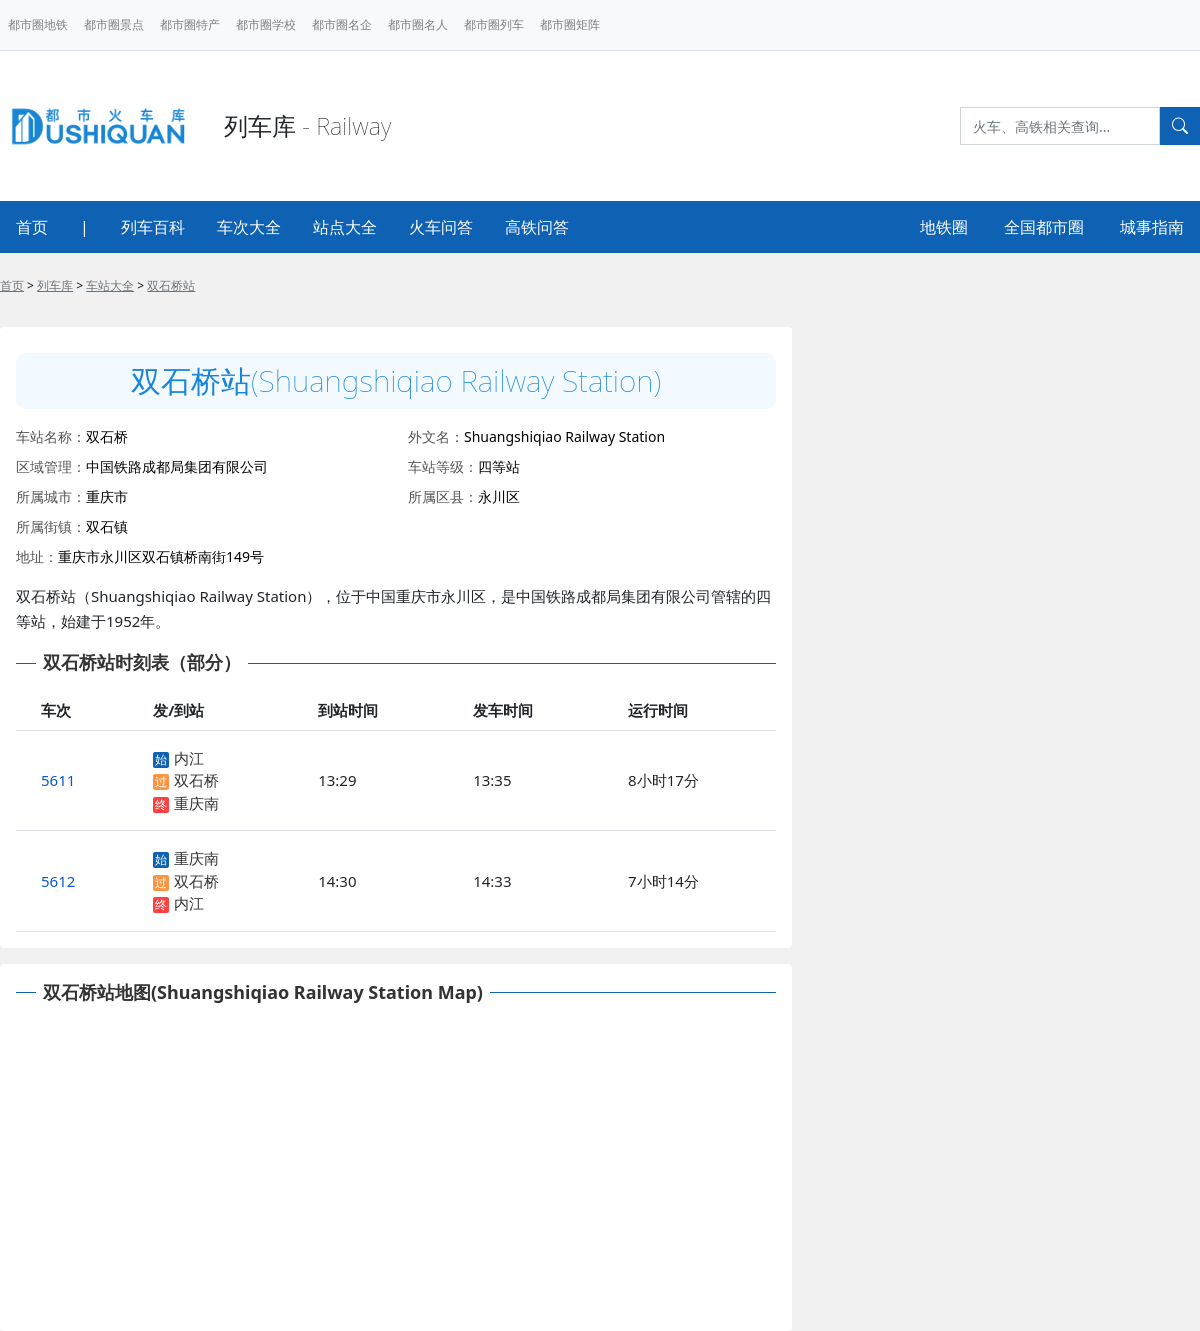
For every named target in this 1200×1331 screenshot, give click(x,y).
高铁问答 (537, 227)
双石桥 (196, 780)
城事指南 (1152, 227)
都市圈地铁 (38, 24)
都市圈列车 (494, 24)
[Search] (1060, 126)
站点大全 (345, 227)
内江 (189, 758)
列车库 (55, 285)
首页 (32, 227)
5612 (58, 881)
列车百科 (153, 227)
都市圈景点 (114, 24)
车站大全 (110, 285)
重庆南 (196, 803)
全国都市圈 (1044, 227)
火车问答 (441, 227)
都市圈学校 (266, 24)
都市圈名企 (342, 24)
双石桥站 (171, 285)
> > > (97, 285)
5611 (58, 780)
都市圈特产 (190, 24)
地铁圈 (944, 227)
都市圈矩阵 (570, 24)
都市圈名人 (418, 24)
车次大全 (249, 227)
